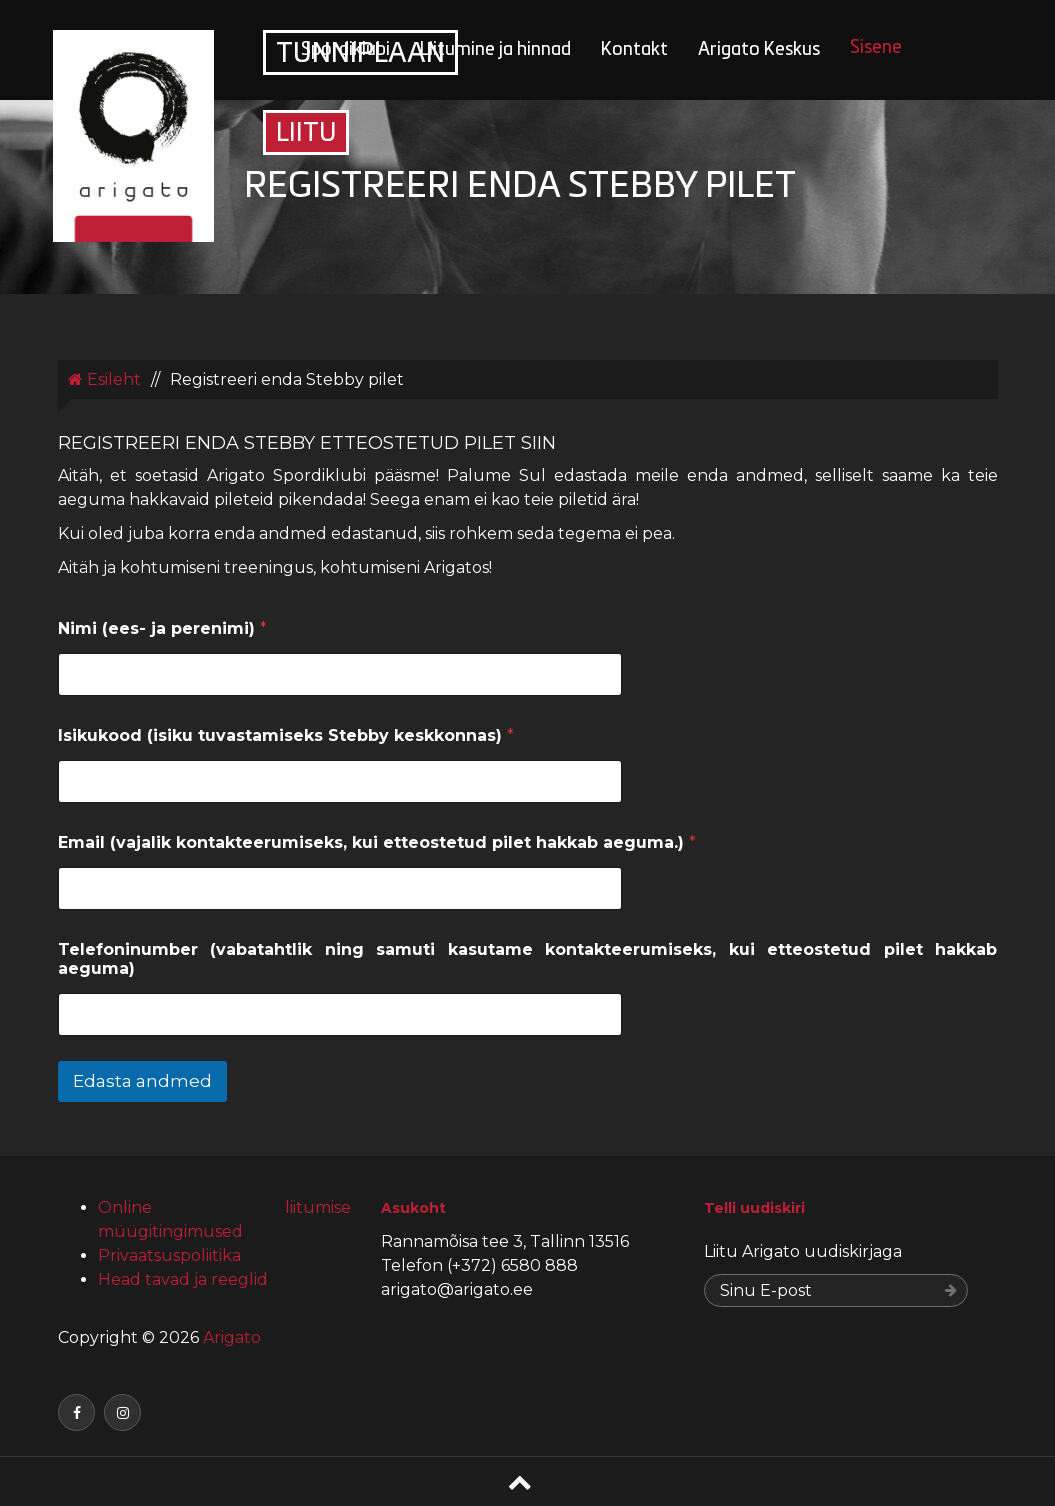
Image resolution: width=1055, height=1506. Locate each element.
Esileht (104, 379)
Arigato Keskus (759, 50)
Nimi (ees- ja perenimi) (162, 628)
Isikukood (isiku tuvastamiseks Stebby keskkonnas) (286, 735)
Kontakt (634, 50)
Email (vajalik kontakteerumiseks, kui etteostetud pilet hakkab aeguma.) (377, 842)
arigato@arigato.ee (457, 1289)
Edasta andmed (142, 1081)
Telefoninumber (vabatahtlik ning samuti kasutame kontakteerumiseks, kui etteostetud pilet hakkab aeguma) (528, 959)
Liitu (306, 134)
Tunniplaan (360, 55)
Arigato (230, 1337)
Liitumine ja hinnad (495, 50)
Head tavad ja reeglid (183, 1279)
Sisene (876, 48)
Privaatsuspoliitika (169, 1255)
